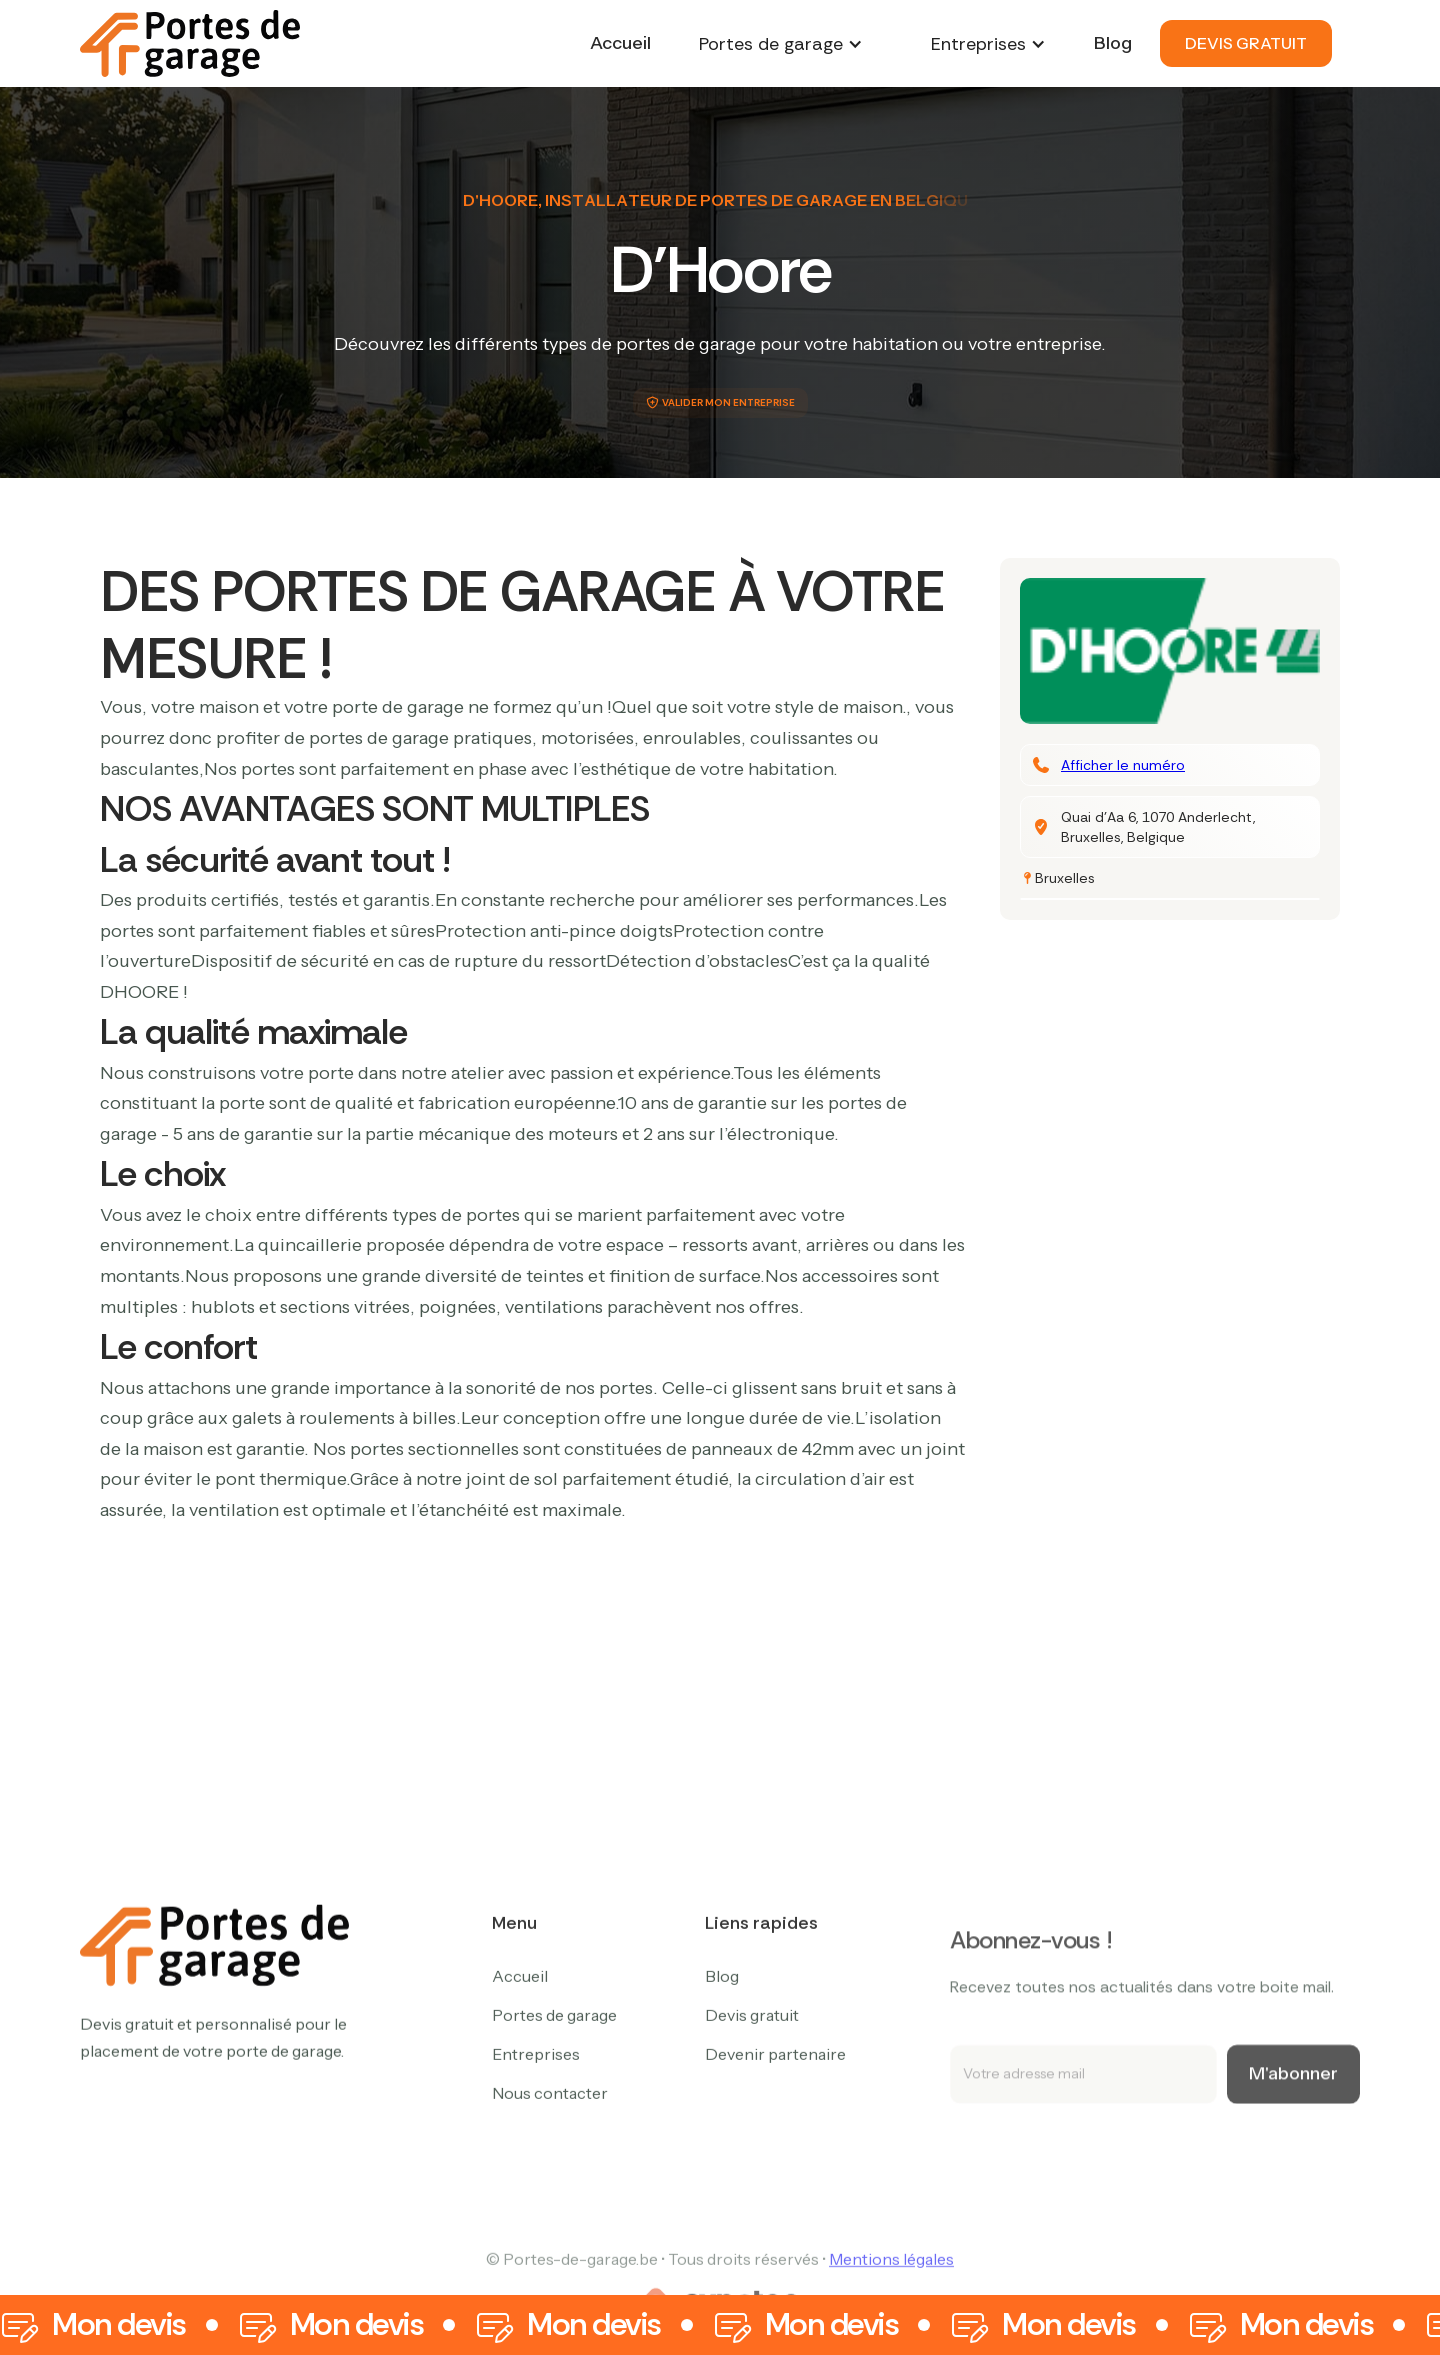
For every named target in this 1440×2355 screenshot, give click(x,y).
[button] (781, 44)
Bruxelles (1065, 878)
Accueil (620, 43)
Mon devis (119, 2325)
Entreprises (536, 2141)
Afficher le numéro (1123, 765)
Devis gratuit (752, 2102)
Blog (1113, 43)
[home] (190, 43)
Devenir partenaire (775, 2141)
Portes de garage (554, 2102)
